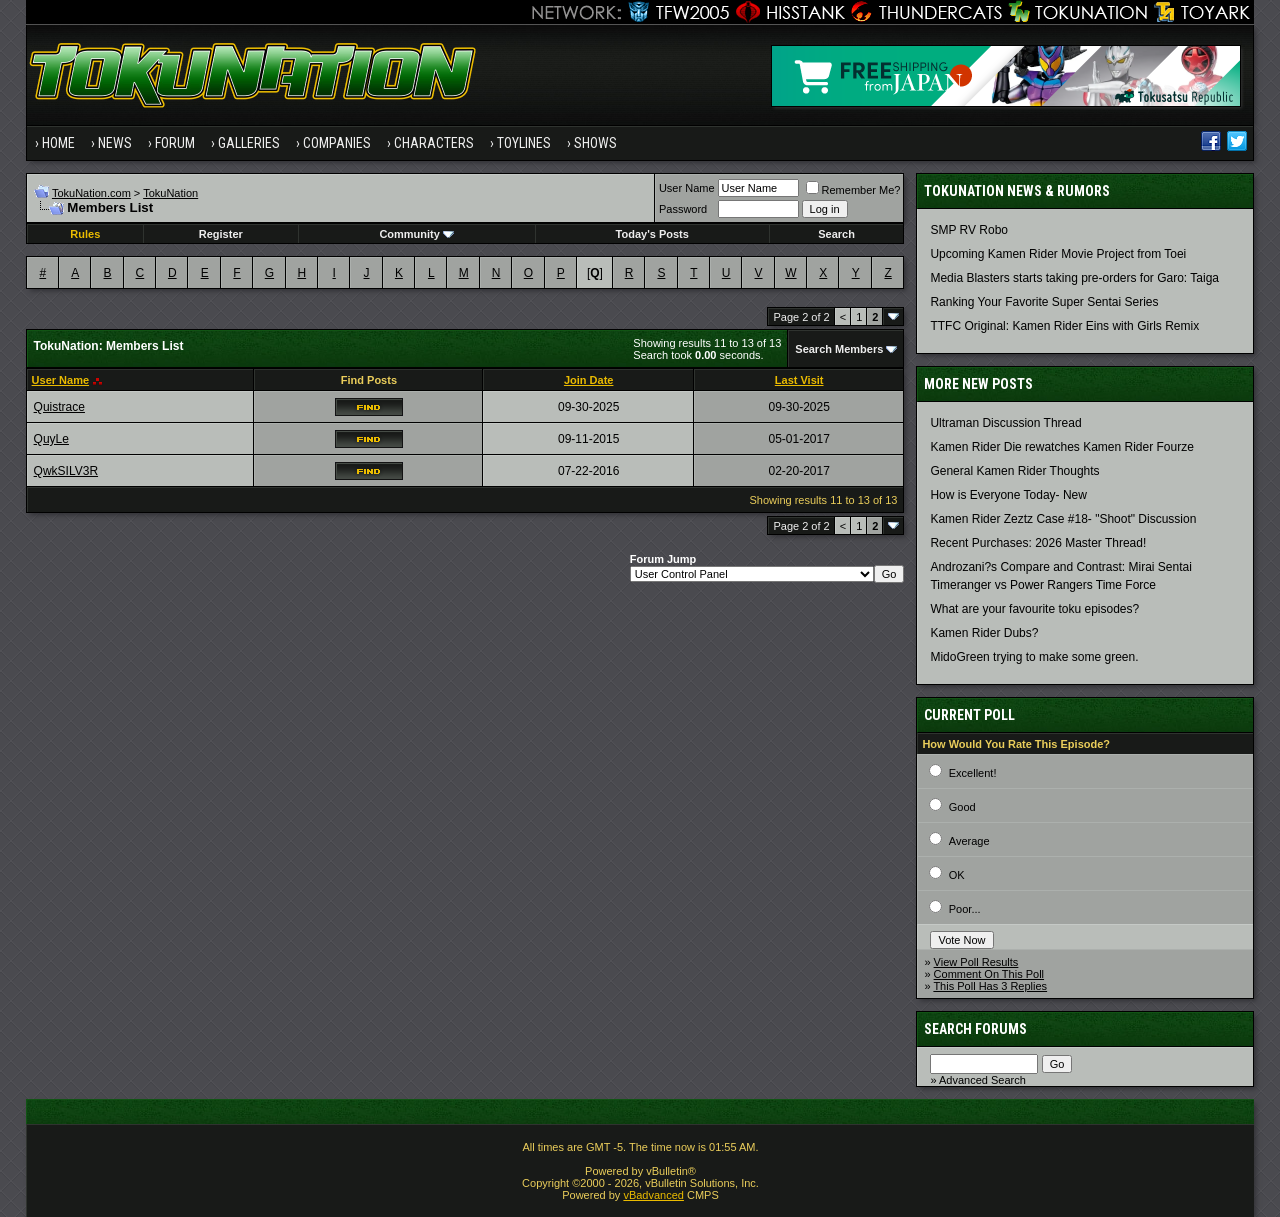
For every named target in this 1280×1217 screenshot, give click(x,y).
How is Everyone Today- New (1008, 495)
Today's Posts (652, 234)
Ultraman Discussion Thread (1005, 423)
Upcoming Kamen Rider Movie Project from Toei (1058, 254)
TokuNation (170, 193)
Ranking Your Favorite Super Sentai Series (1044, 302)
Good (962, 807)
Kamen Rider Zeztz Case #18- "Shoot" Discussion (1063, 519)
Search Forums (975, 1029)
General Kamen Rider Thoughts (1014, 471)
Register (221, 234)
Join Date (589, 380)
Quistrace (59, 407)
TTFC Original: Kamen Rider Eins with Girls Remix (1064, 326)
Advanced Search (982, 1080)
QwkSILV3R (66, 471)
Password (683, 209)
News (115, 143)
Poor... (965, 909)
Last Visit (799, 380)
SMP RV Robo (969, 230)
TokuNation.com (91, 193)
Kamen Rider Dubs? (984, 633)
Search (836, 234)
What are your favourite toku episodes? (1034, 609)
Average (969, 841)
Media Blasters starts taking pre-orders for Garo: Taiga (1074, 278)
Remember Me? (853, 190)
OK (957, 875)
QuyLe (51, 439)
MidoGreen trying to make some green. (1034, 657)
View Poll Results (976, 962)
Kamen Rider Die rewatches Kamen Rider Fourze (1061, 447)
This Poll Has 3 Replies (990, 986)
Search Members (839, 349)
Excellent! (973, 773)
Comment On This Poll (989, 974)
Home (58, 143)
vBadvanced (653, 1195)
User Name (687, 188)
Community (416, 234)
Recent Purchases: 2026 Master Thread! (1038, 543)
